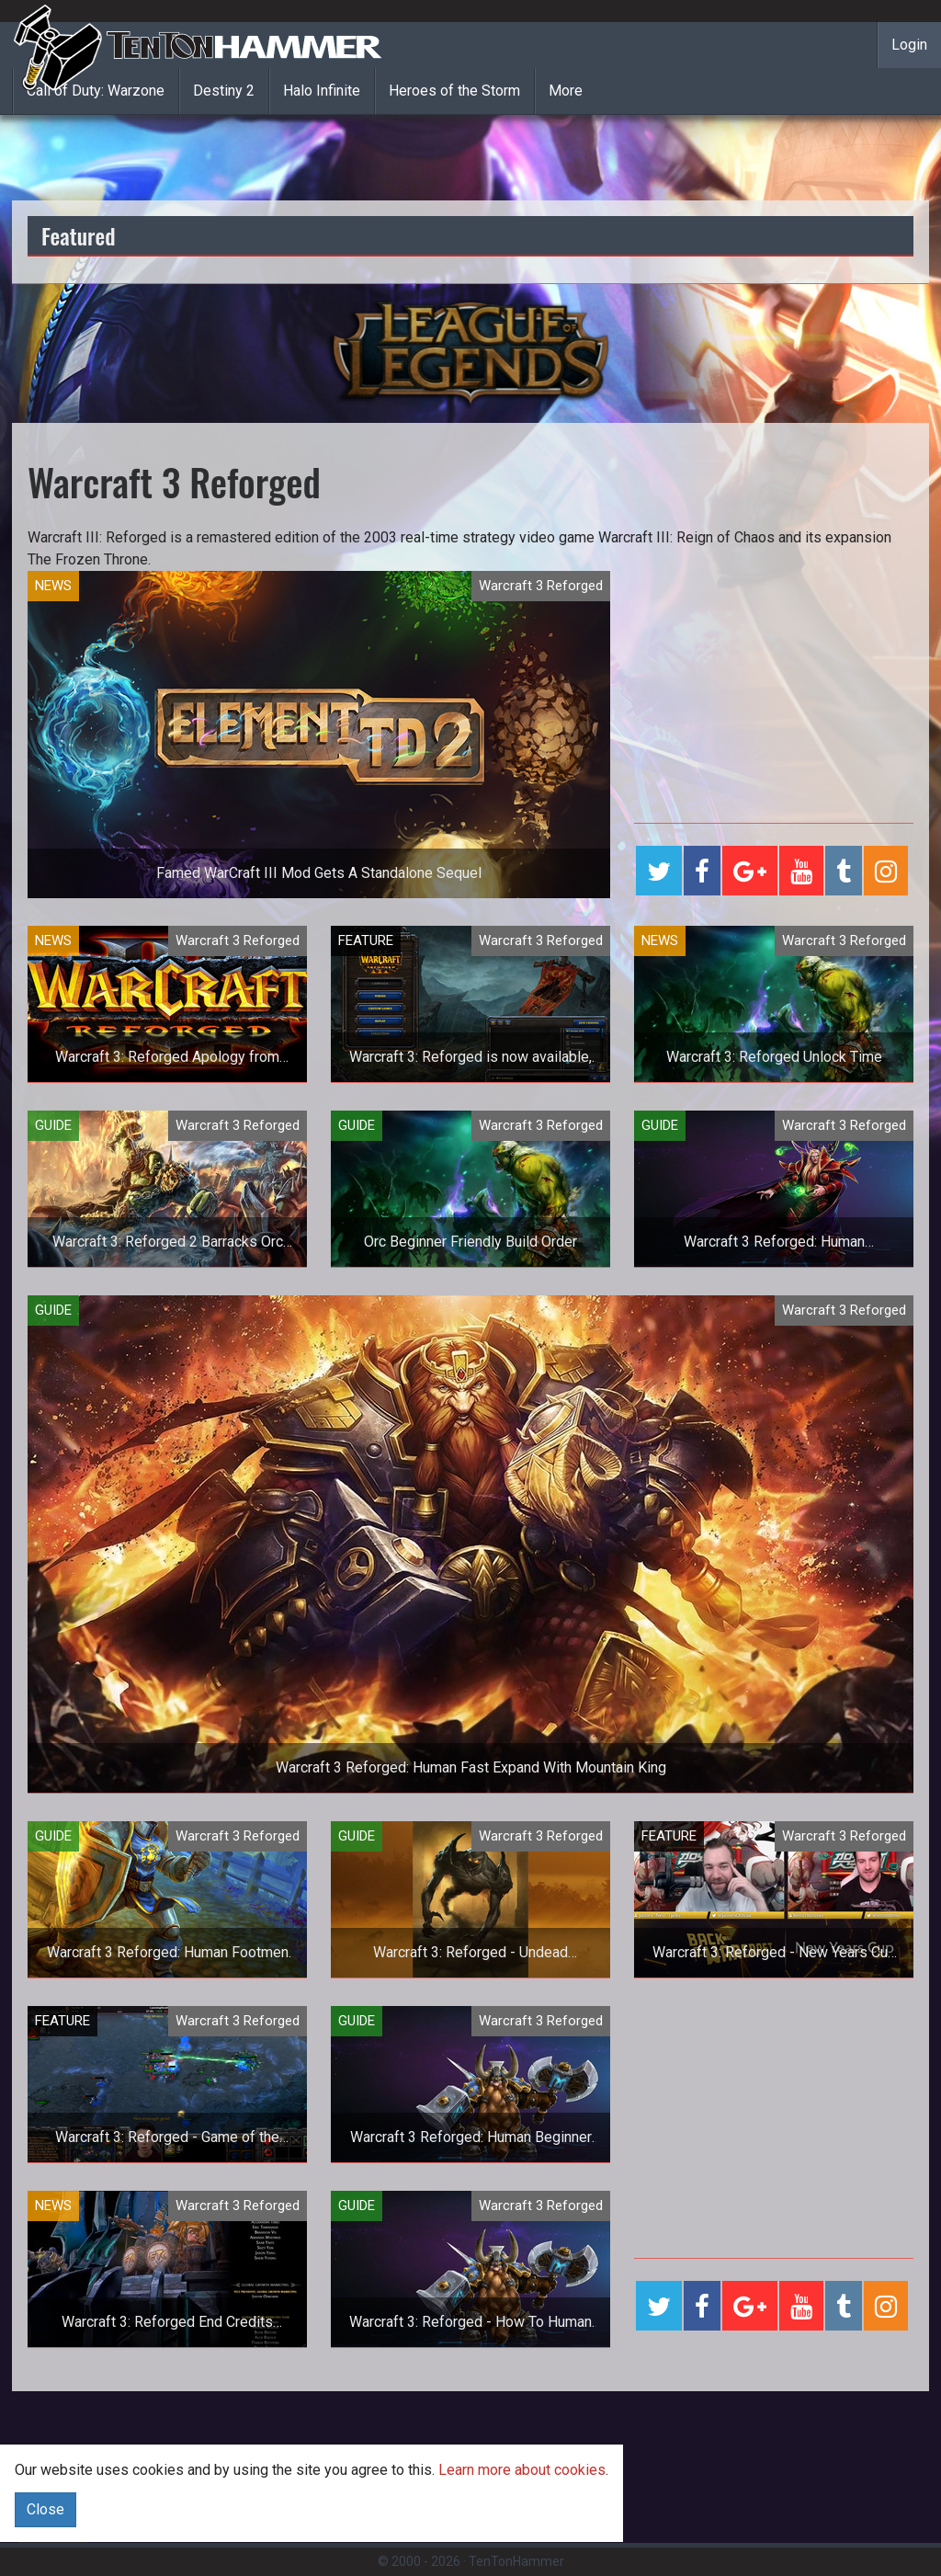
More (566, 90)
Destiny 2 (224, 90)
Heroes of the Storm (454, 90)
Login (909, 44)
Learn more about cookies (522, 2470)
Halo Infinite (321, 90)
